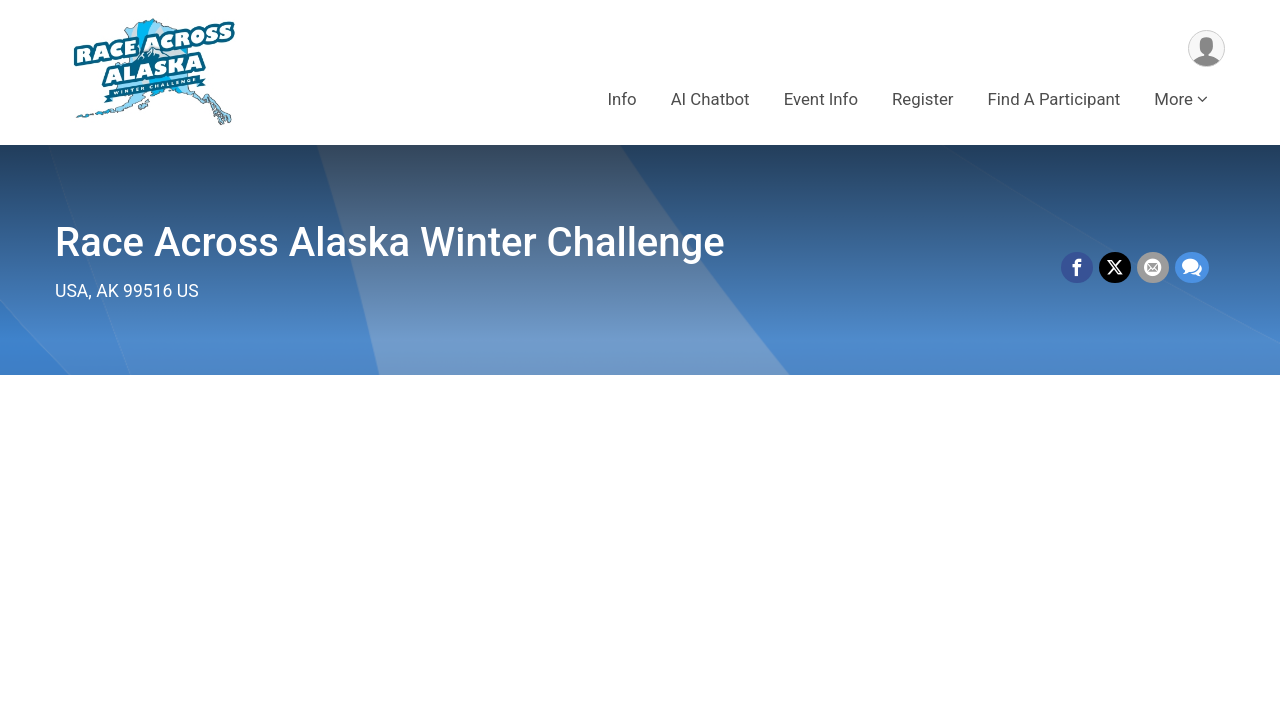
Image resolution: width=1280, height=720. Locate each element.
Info (621, 99)
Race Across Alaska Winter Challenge (390, 242)
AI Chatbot (710, 99)
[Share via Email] (1153, 268)
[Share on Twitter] (1115, 268)
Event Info (821, 99)
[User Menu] (1206, 48)
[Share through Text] (1192, 268)
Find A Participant (1054, 99)
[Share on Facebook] (1077, 268)
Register (922, 99)
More (1173, 99)
